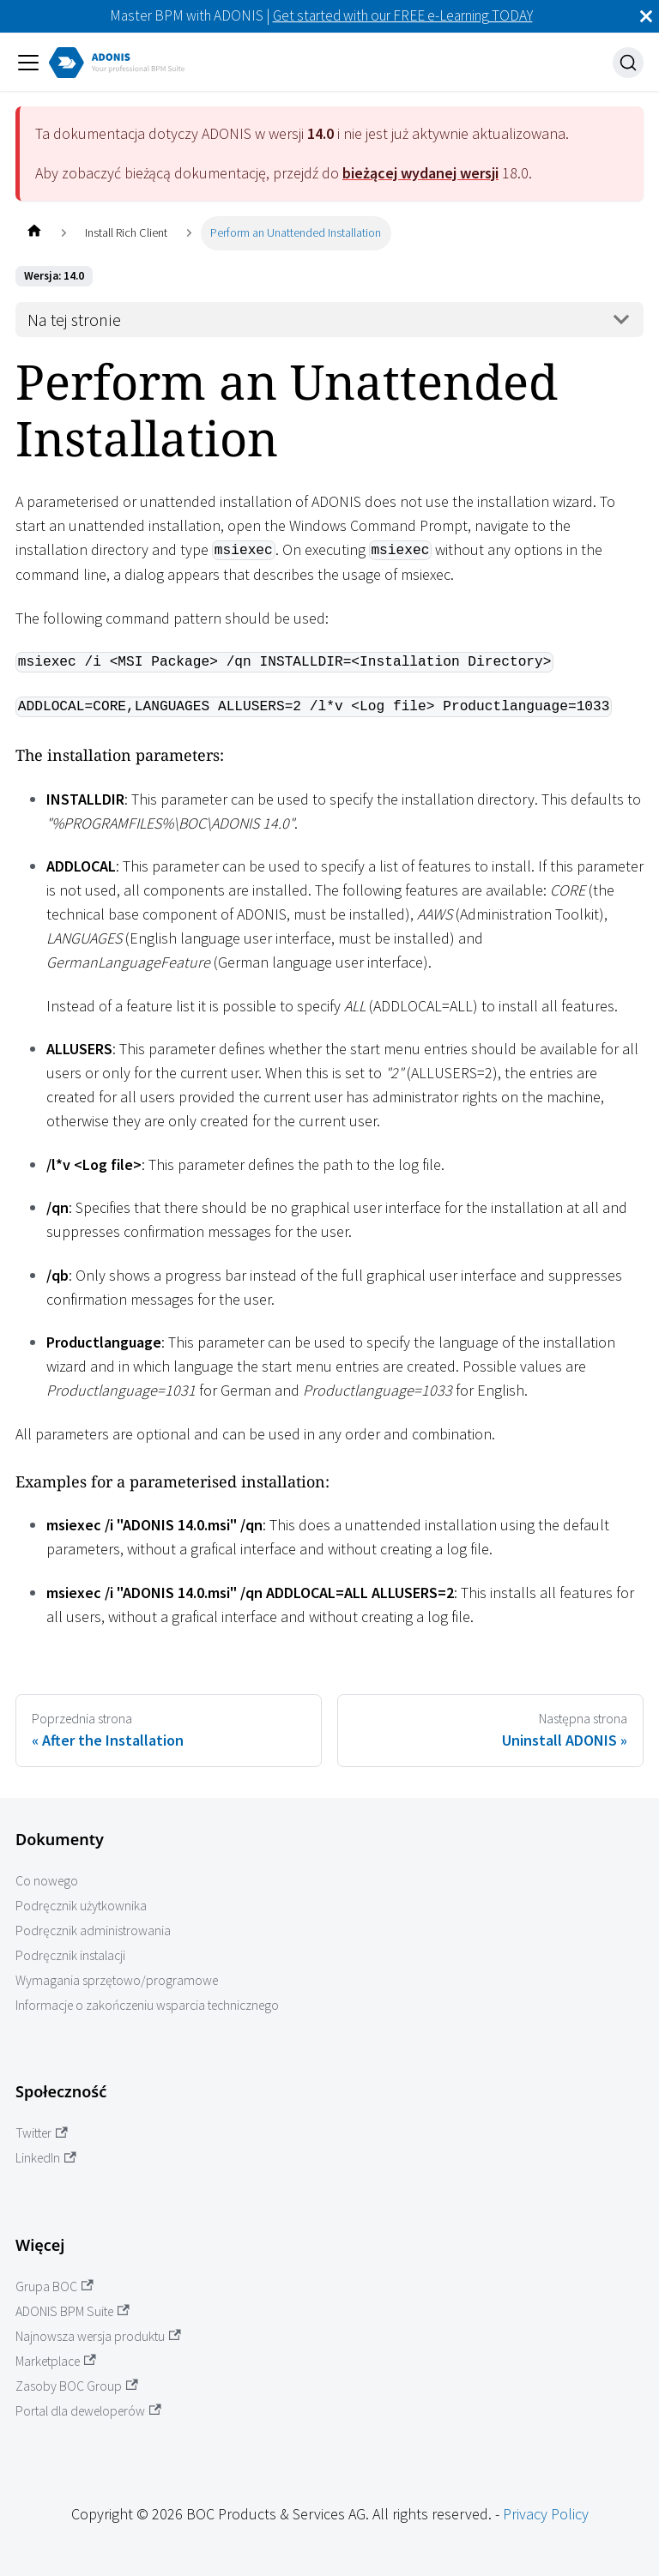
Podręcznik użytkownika (81, 1905)
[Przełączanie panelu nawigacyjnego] (28, 62)
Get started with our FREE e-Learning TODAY (403, 15)
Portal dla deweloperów (88, 2411)
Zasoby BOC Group (76, 2386)
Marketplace (55, 2361)
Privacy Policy (546, 2514)
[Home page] (33, 233)
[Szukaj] (628, 62)
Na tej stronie (74, 320)
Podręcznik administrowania (93, 1930)
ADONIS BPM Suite (72, 2311)
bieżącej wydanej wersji (420, 173)
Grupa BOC (54, 2286)
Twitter (41, 2133)
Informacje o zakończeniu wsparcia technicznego (147, 2005)
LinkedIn (45, 2158)
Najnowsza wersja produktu (98, 2336)
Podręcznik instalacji (70, 1955)
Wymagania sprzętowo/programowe (116, 1980)
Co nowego (46, 1881)
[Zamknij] (646, 16)
